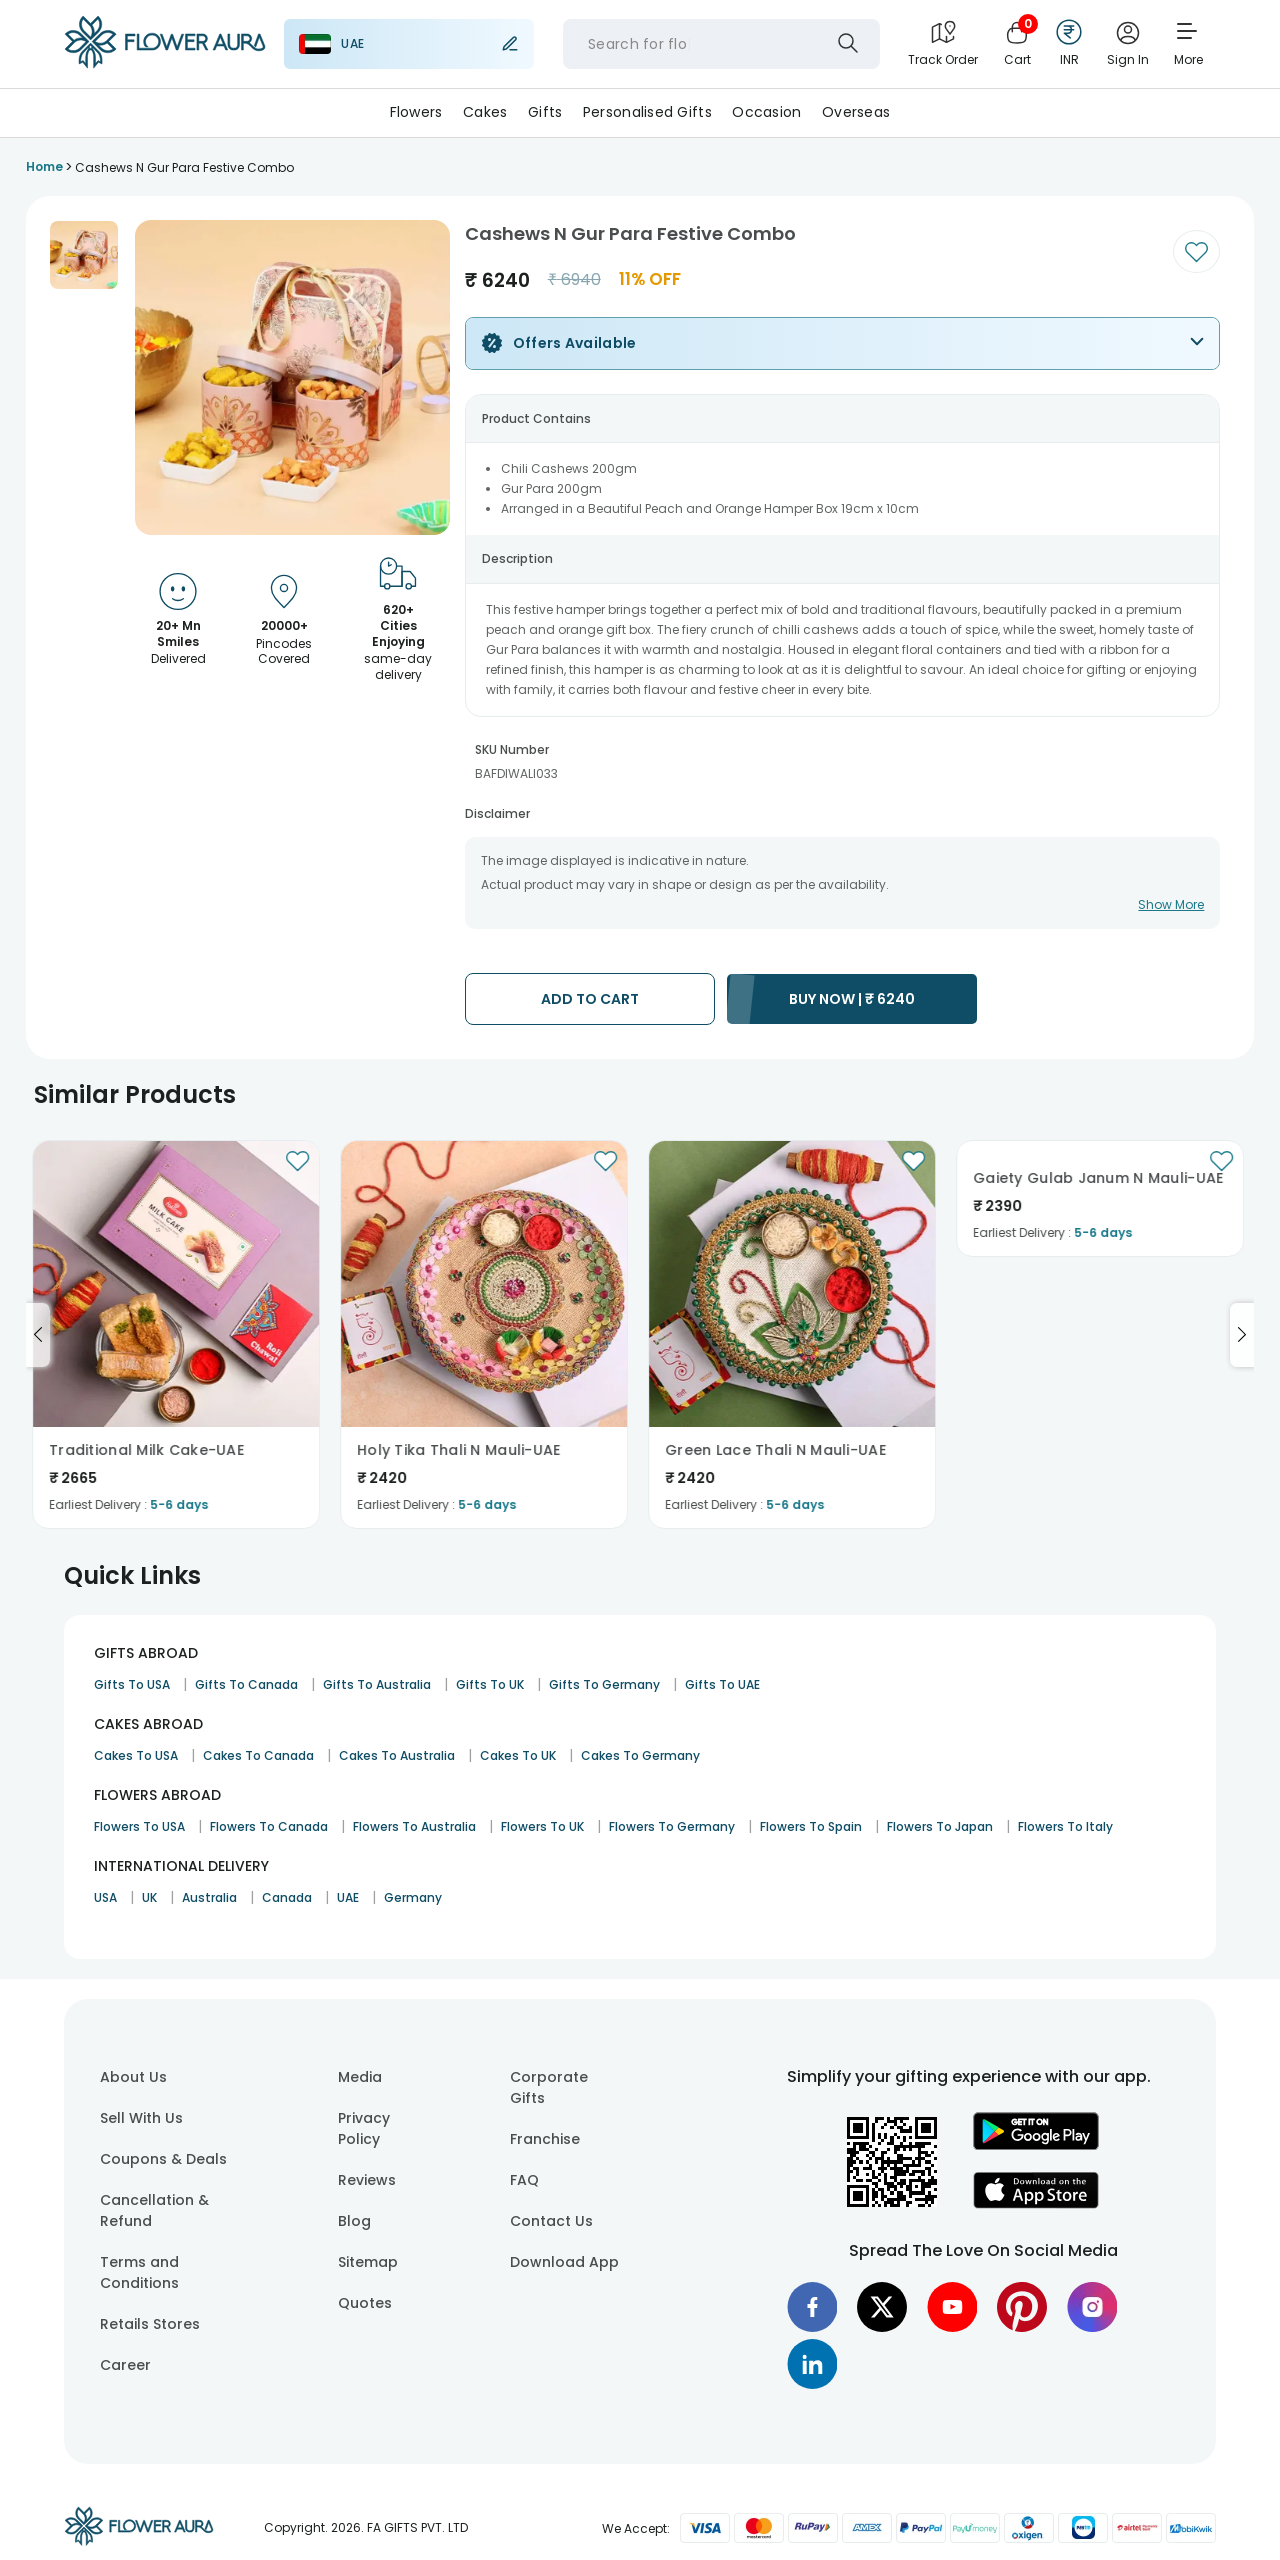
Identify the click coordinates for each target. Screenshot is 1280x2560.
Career (125, 2365)
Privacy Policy (364, 2128)
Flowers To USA (139, 1826)
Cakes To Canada (258, 1755)
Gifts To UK (490, 1684)
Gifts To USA (132, 1684)
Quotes (365, 2303)
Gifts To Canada (246, 1684)
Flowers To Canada (269, 1826)
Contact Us (551, 2221)
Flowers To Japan (940, 1826)
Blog (354, 2221)
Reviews (367, 2180)
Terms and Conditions (139, 2272)
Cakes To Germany (640, 1755)
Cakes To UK (518, 1755)
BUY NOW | (852, 999)
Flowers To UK (542, 1826)
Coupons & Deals (163, 2159)
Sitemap (368, 2262)
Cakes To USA (136, 1755)
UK (149, 1897)
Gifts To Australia (377, 1684)
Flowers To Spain (811, 1826)
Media (360, 2077)
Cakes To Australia (397, 1755)
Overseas (856, 112)
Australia (209, 1897)
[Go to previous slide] (38, 1335)
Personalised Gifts (647, 112)
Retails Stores (150, 2324)
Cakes (485, 112)
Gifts (545, 112)
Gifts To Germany (604, 1684)
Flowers (416, 112)
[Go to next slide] (1242, 1335)
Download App (564, 2262)
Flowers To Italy (1065, 1826)
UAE (348, 1897)
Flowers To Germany (672, 1826)
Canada (287, 1897)
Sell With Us (141, 2118)
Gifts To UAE (722, 1684)
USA (105, 1897)
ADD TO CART (590, 999)
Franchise (545, 2139)
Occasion (766, 112)
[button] (84, 255)
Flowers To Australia (414, 1826)
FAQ (524, 2180)
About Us (133, 2077)
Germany (413, 1897)
